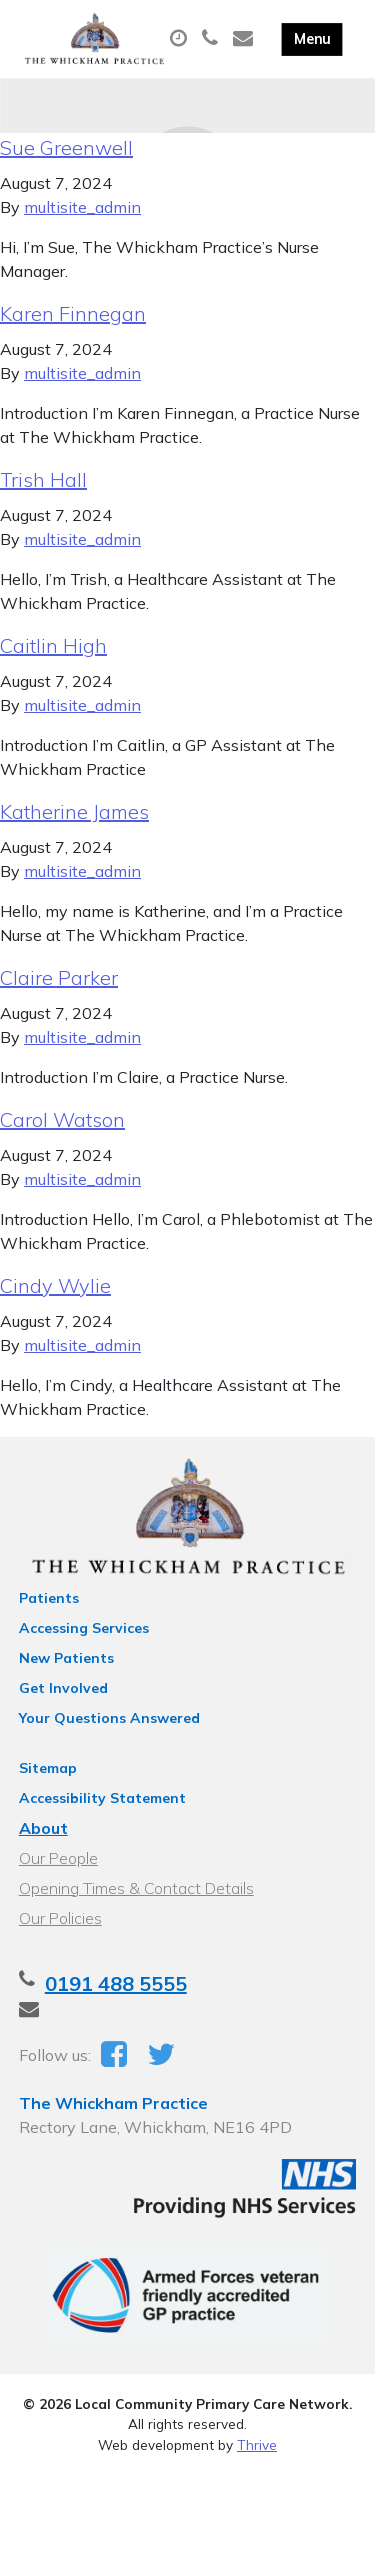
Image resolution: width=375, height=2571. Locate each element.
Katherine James (74, 811)
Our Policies (60, 1918)
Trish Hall (43, 479)
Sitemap (48, 1768)
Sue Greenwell (66, 147)
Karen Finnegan (73, 313)
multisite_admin (82, 207)
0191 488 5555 (116, 1983)
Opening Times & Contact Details (136, 1888)
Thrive (257, 2444)
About (43, 1828)
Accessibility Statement (102, 1798)
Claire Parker (59, 977)
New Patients (66, 1658)
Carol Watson (62, 1119)
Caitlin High (53, 645)
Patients (49, 1598)
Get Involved (63, 1688)
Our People (58, 1858)
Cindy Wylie (55, 1285)
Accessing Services (84, 1628)
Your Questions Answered (109, 1718)
